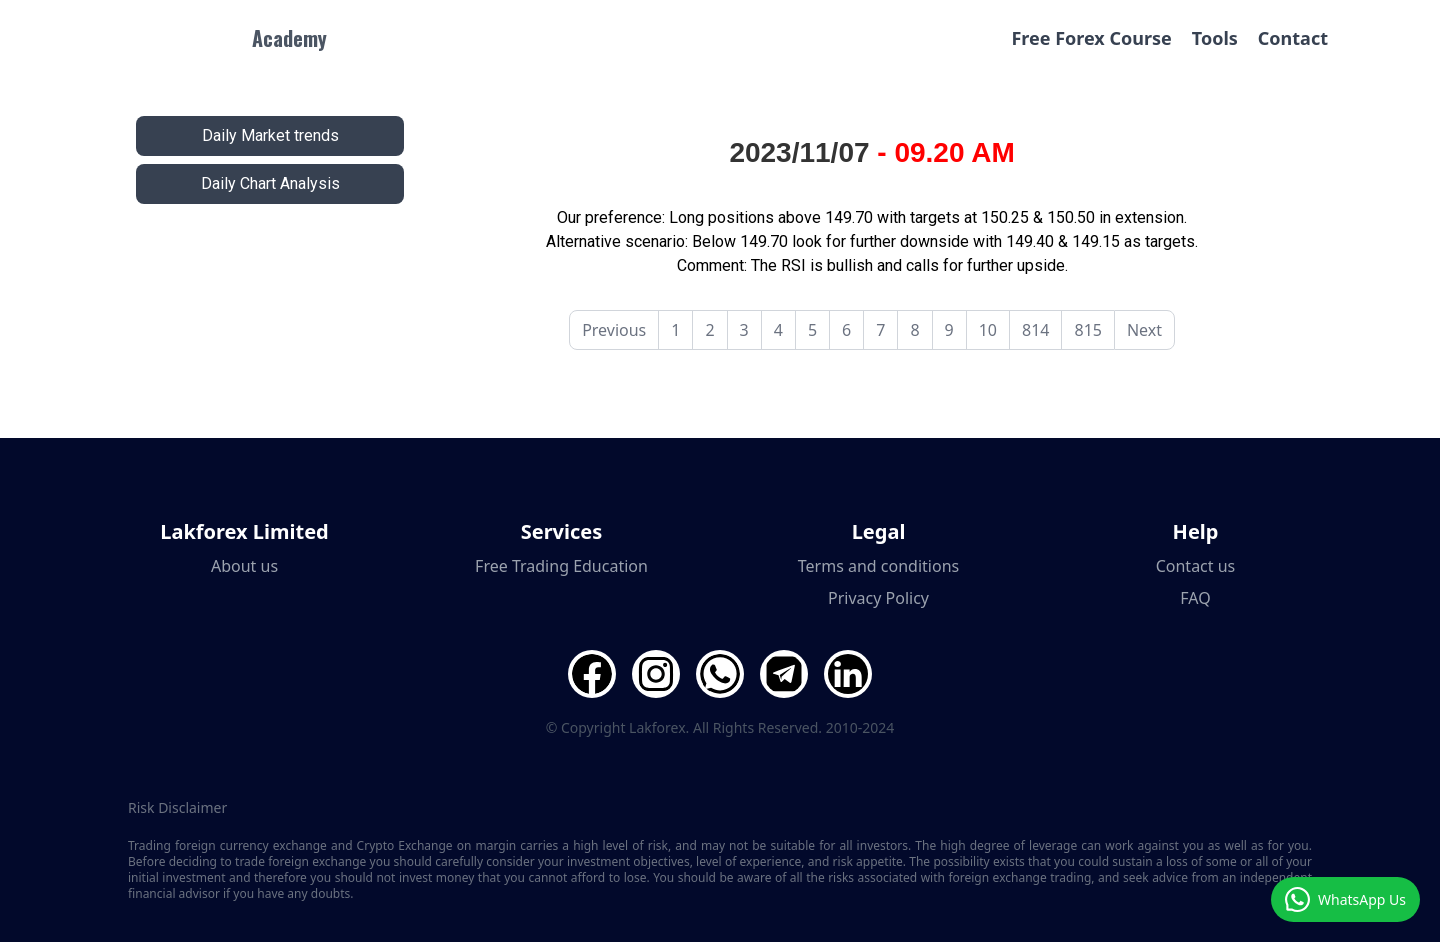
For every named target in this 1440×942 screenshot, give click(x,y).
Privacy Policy (878, 598)
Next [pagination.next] (1144, 330)
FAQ (1195, 598)
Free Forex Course (1091, 38)
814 (1035, 330)
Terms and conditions (878, 566)
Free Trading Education (561, 566)
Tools (1215, 38)
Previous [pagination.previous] (614, 330)
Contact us (1196, 566)
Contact (1293, 38)
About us (244, 566)
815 (1087, 330)
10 (988, 330)
